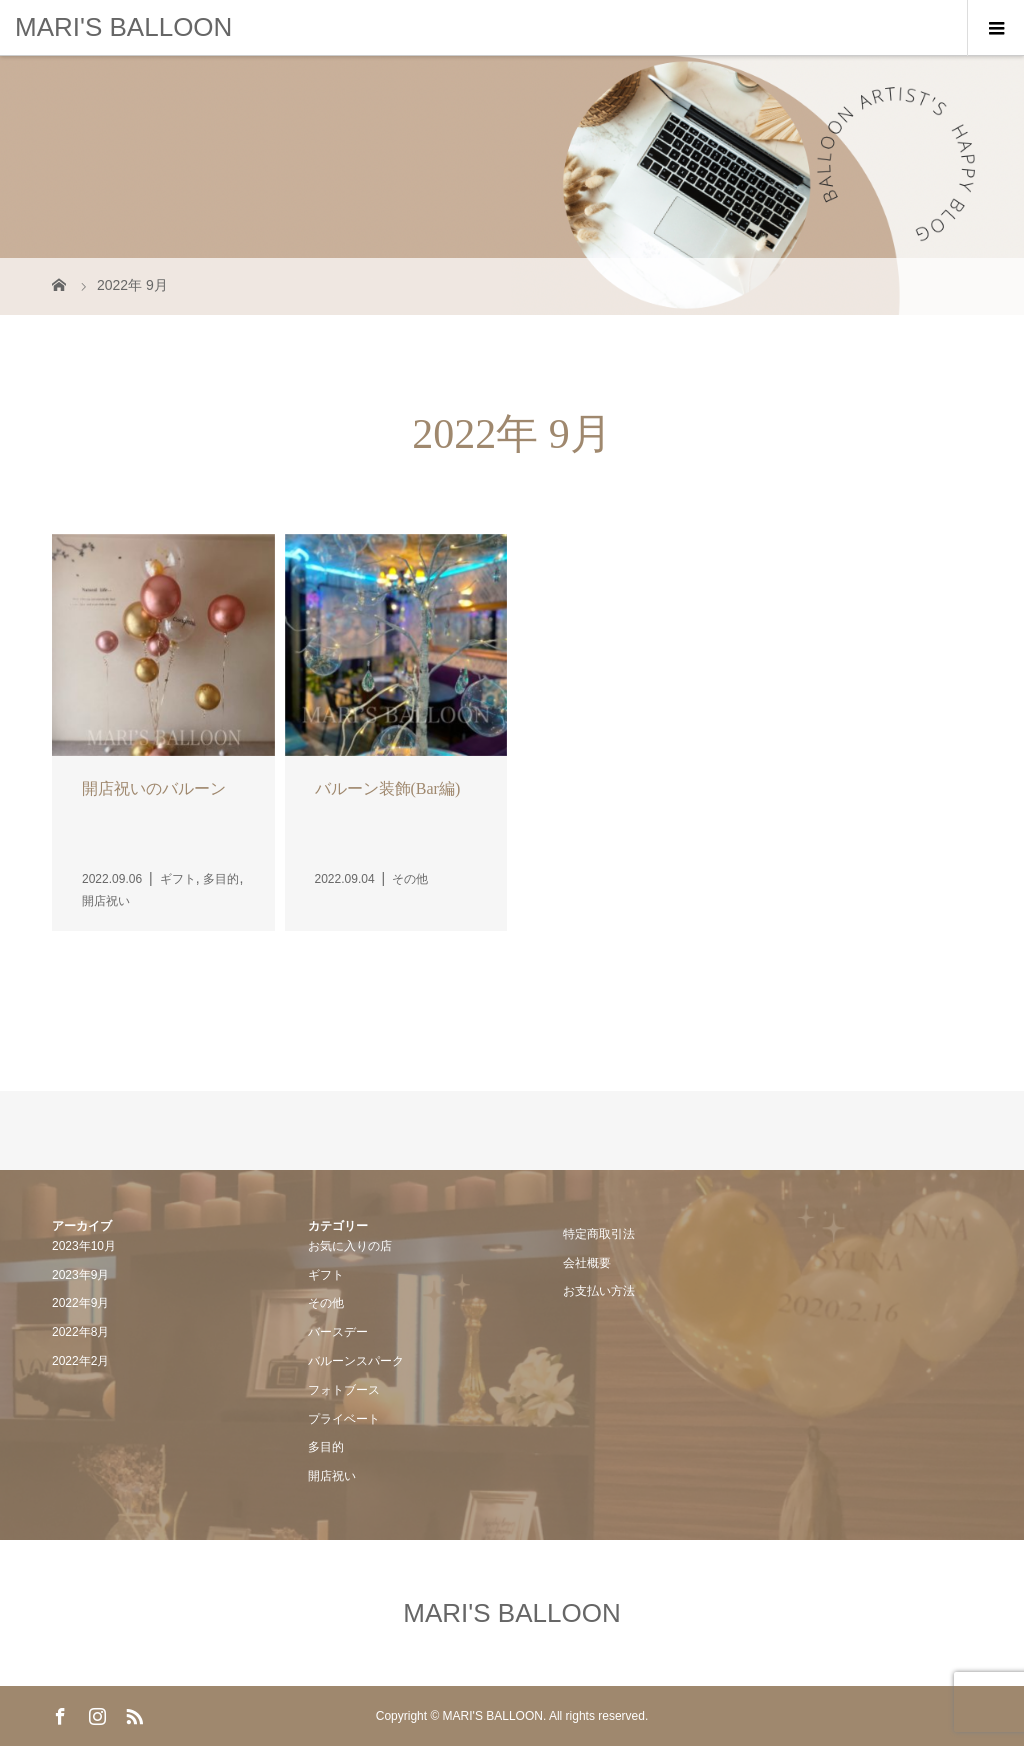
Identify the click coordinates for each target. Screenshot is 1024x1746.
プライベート (344, 1419)
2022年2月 (80, 1361)
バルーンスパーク (356, 1361)
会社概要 (587, 1263)
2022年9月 (80, 1303)
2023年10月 (84, 1246)
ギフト (326, 1275)
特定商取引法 (599, 1234)
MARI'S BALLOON (123, 27)
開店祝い (332, 1476)
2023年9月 (80, 1275)
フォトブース (344, 1390)
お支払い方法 (599, 1291)
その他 (326, 1303)
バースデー (338, 1332)
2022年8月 (80, 1332)
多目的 (326, 1447)
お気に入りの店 (350, 1246)
